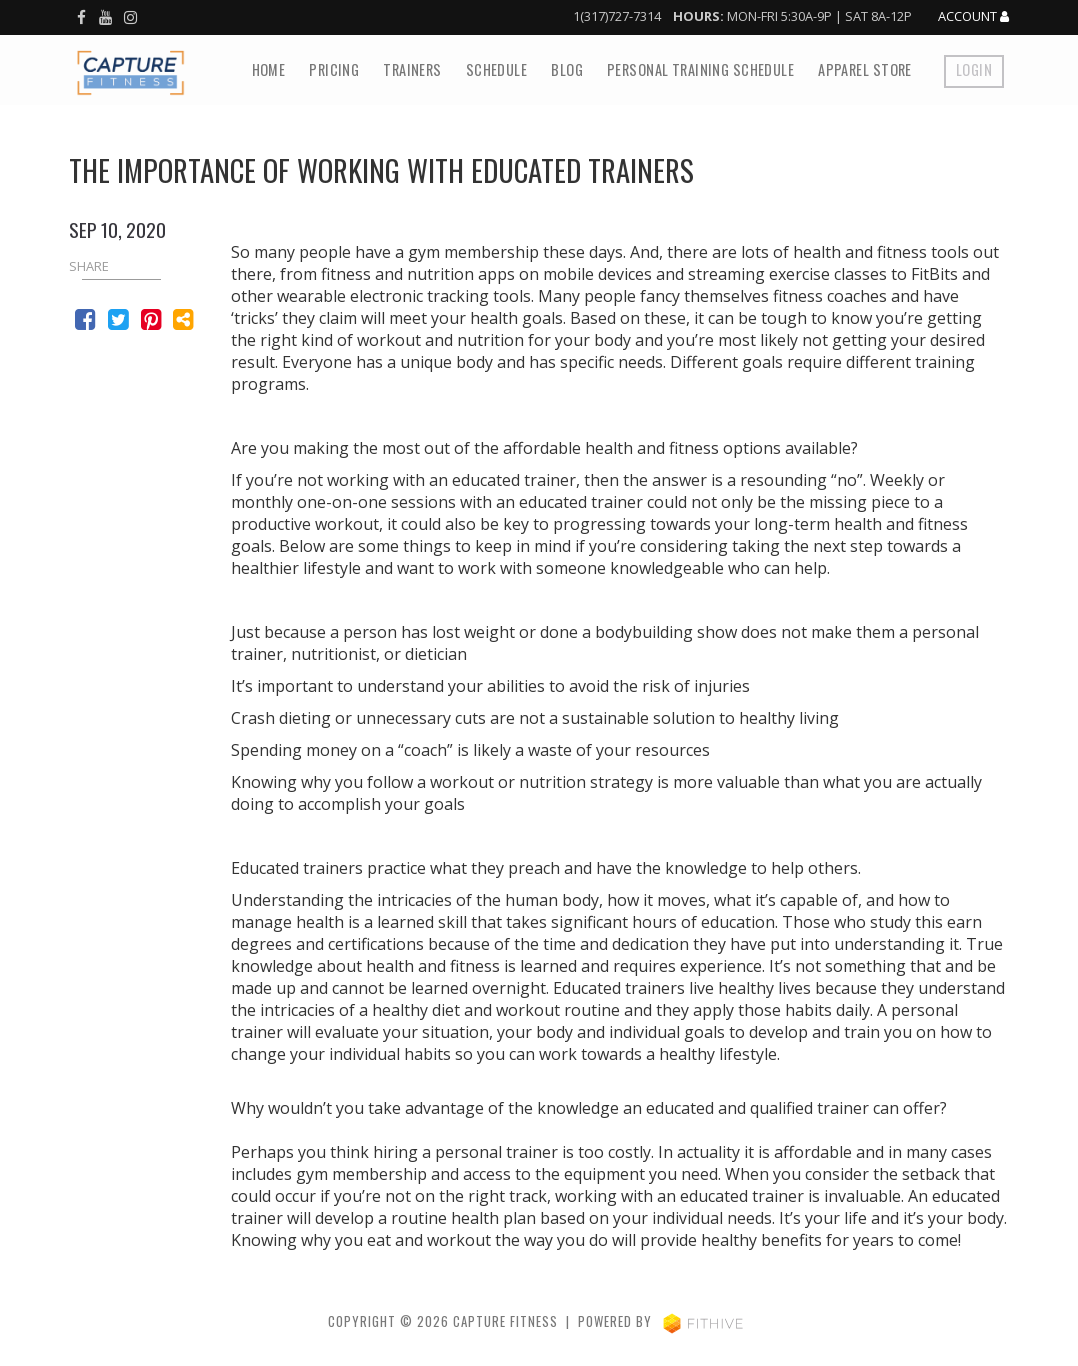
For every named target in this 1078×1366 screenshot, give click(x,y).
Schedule (496, 69)
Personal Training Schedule (700, 69)
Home (269, 69)
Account (973, 17)
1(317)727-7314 (617, 16)
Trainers (412, 69)
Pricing (334, 69)
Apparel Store (865, 69)
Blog (567, 69)
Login (974, 69)
